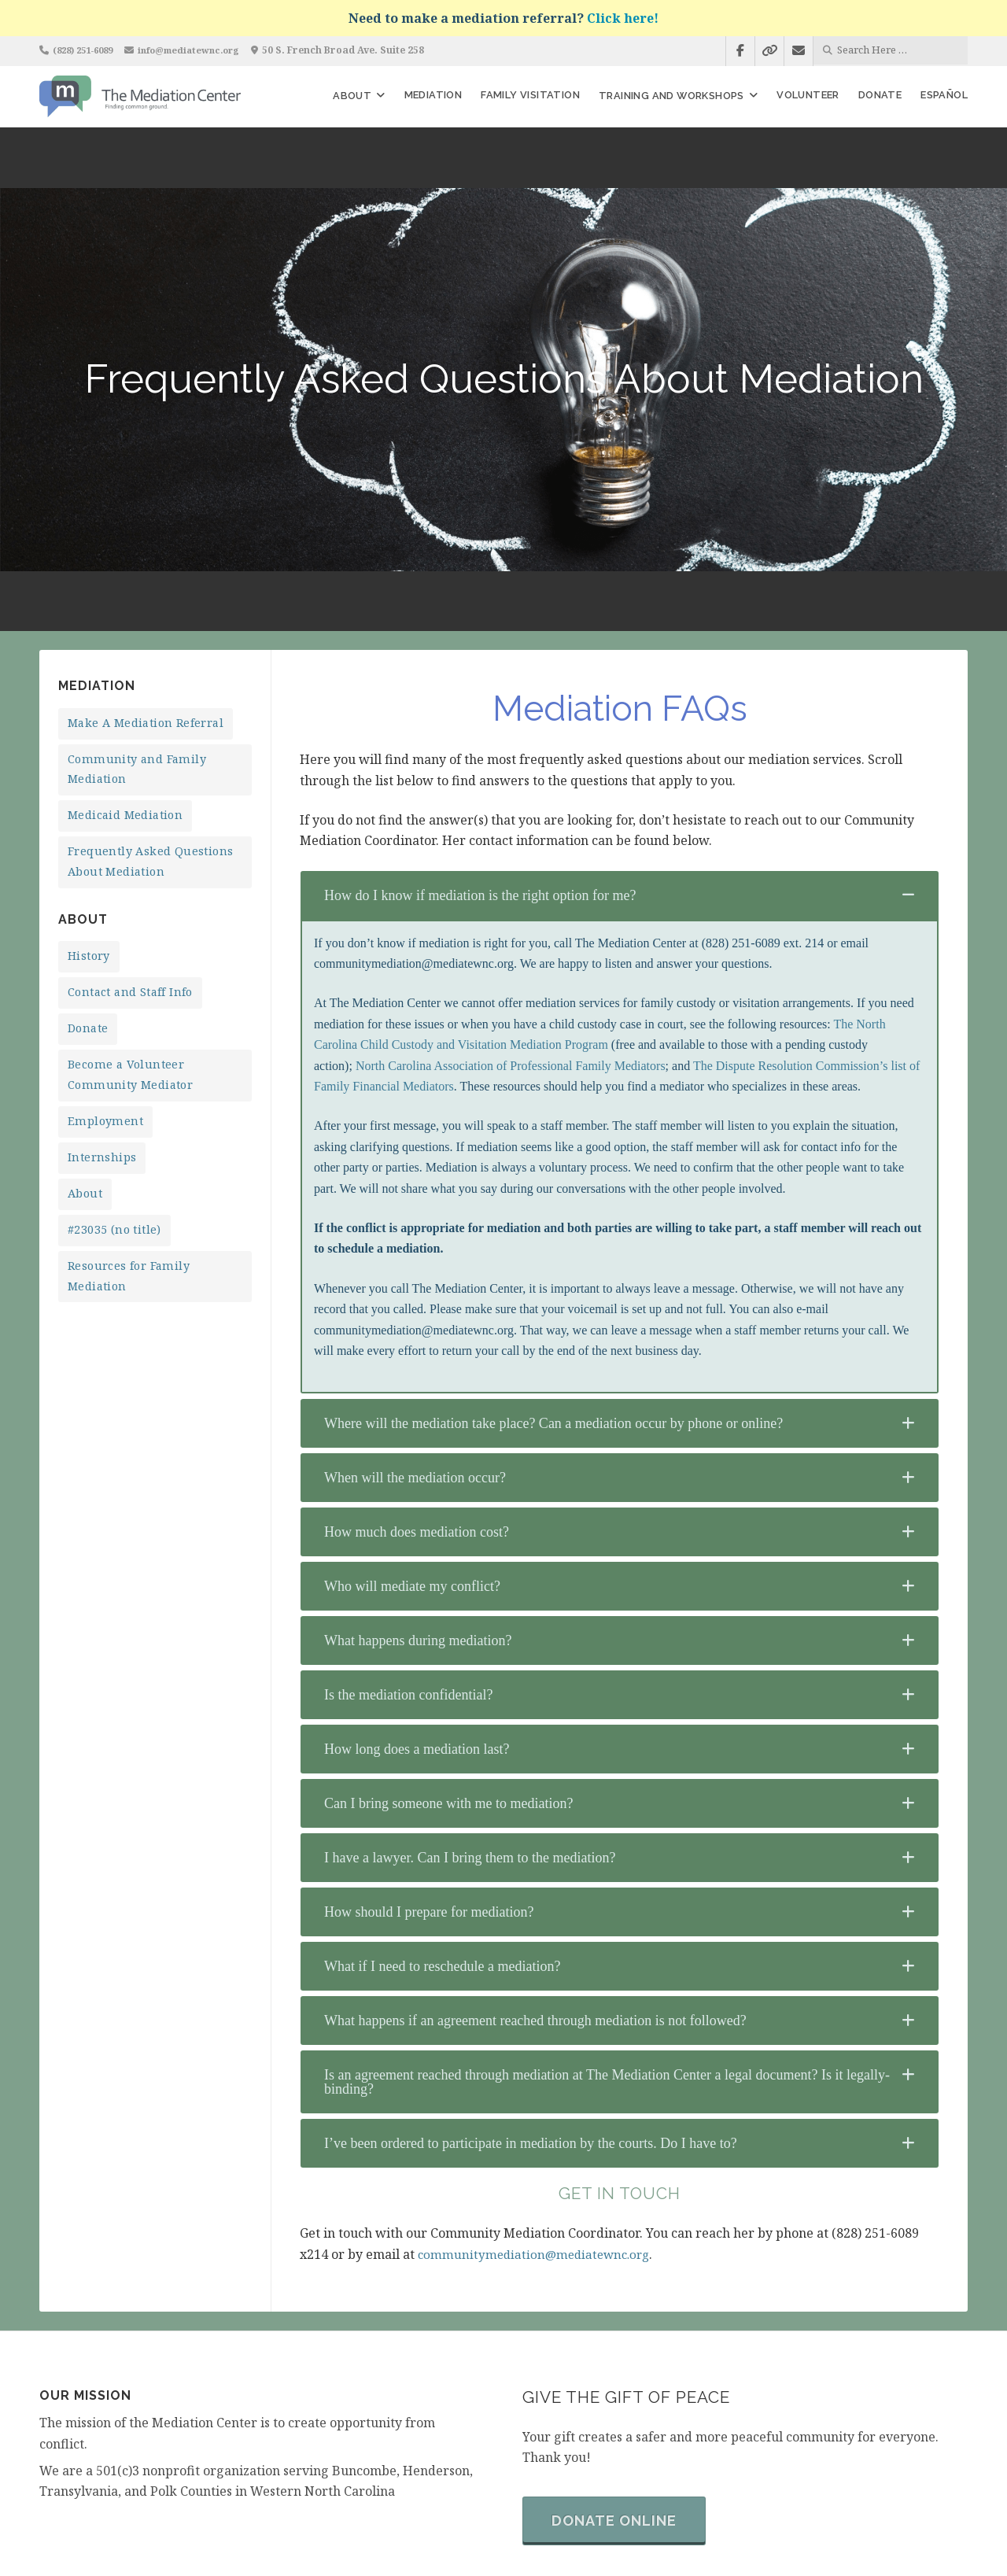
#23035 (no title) (114, 1109)
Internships (102, 1036)
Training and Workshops (671, 95)
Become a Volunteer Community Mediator (130, 954)
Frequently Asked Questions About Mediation (150, 740)
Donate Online (616, 2401)
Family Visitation (530, 95)
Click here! (622, 18)
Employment (105, 1000)
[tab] (620, 775)
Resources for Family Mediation (129, 1155)
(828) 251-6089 (88, 50)
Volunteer (807, 95)
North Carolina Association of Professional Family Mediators (511, 945)
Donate (880, 95)
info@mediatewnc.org (203, 50)
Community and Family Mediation (137, 648)
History (89, 835)
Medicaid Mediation (125, 694)
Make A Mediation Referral (145, 602)
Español (944, 95)
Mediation (433, 95)
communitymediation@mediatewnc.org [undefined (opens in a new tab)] (538, 2133)
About (352, 95)
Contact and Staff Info (130, 871)
